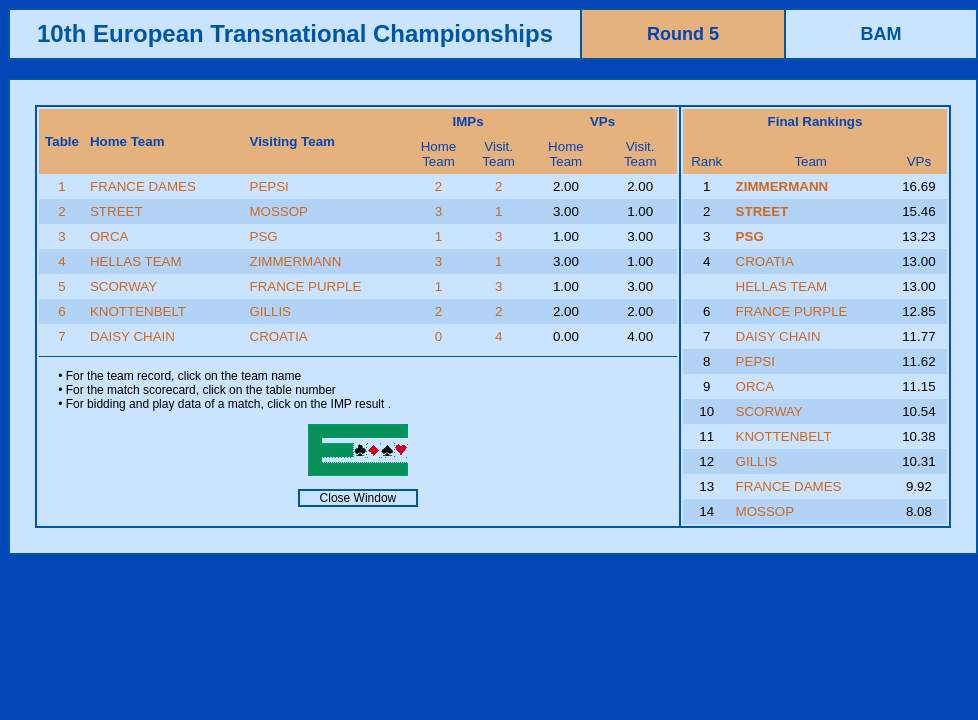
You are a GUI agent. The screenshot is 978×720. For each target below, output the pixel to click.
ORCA (109, 236)
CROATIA (279, 336)
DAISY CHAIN (132, 336)
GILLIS (271, 311)
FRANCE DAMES (143, 186)
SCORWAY (123, 286)
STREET (116, 211)
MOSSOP (279, 211)
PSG (264, 236)
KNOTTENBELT (138, 311)
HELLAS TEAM (136, 261)
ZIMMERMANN (296, 261)
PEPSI (269, 186)
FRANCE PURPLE (306, 286)
